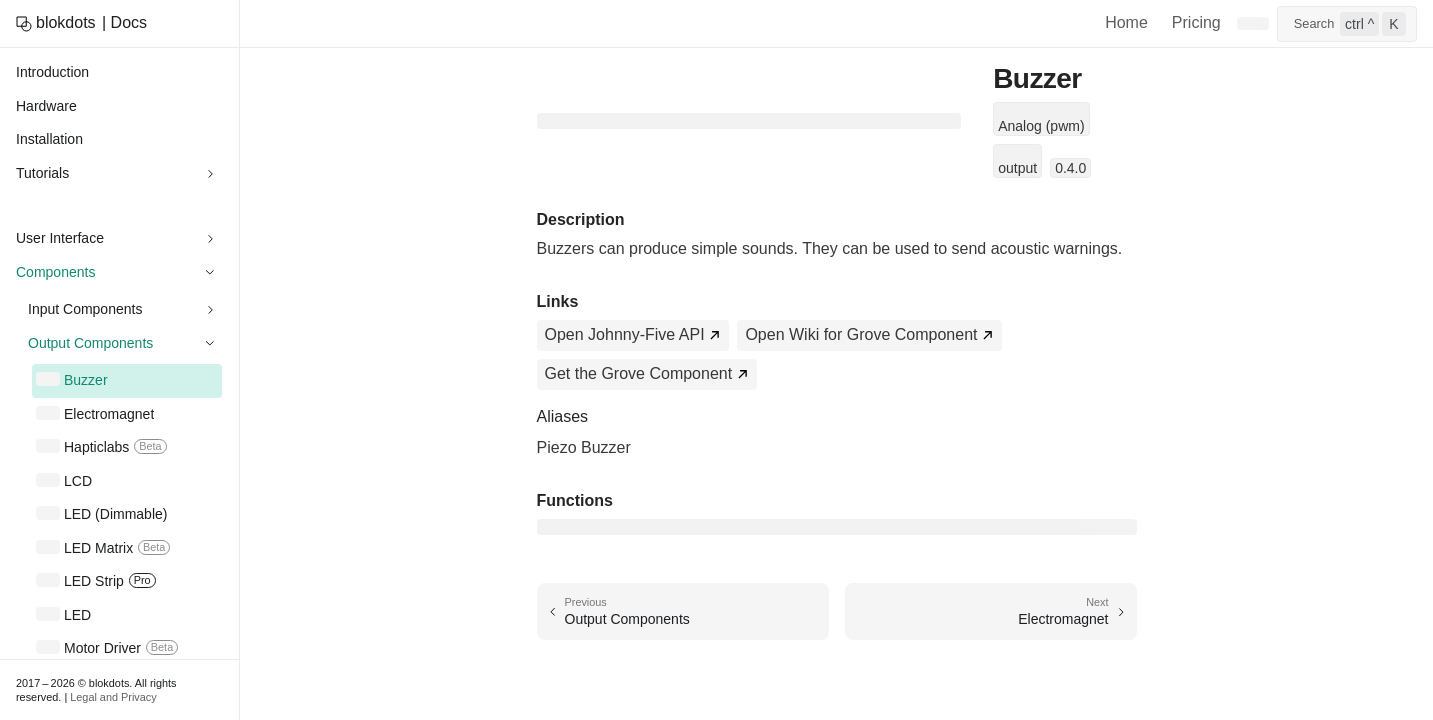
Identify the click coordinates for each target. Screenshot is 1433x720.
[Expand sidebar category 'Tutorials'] (210, 174)
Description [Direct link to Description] (581, 219)
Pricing (1196, 22)
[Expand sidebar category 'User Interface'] (210, 239)
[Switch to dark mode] (1253, 24)
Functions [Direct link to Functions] (575, 500)
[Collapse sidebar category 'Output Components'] (210, 344)
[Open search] (1347, 24)
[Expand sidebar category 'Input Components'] (210, 310)
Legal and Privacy (113, 697)
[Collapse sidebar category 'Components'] (210, 273)
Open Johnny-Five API (625, 334)
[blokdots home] (56, 23)
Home (1126, 22)
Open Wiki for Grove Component (861, 334)
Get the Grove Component (639, 373)
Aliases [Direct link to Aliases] (563, 416)
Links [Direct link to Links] (558, 301)
